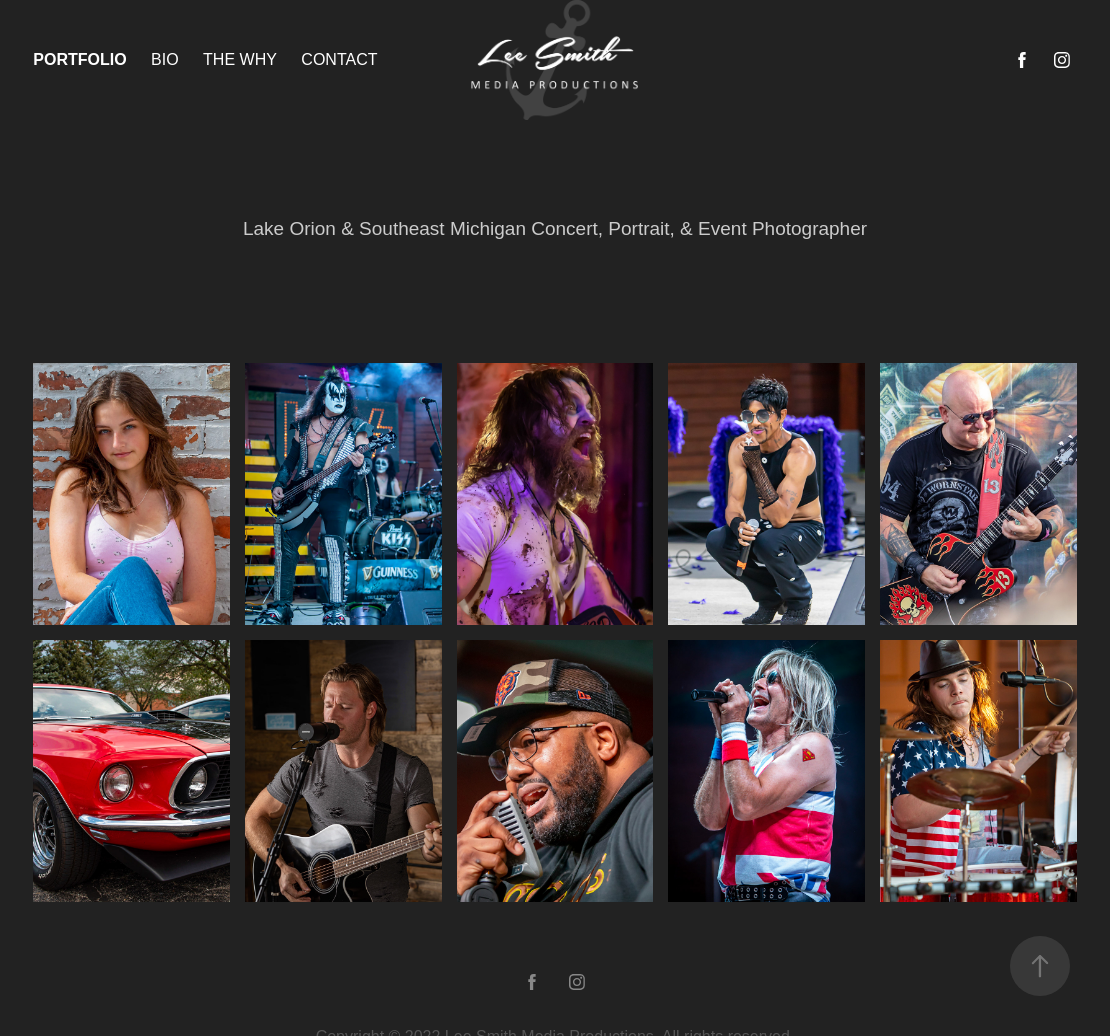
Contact (339, 59)
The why (240, 59)
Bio (165, 59)
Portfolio (79, 59)
